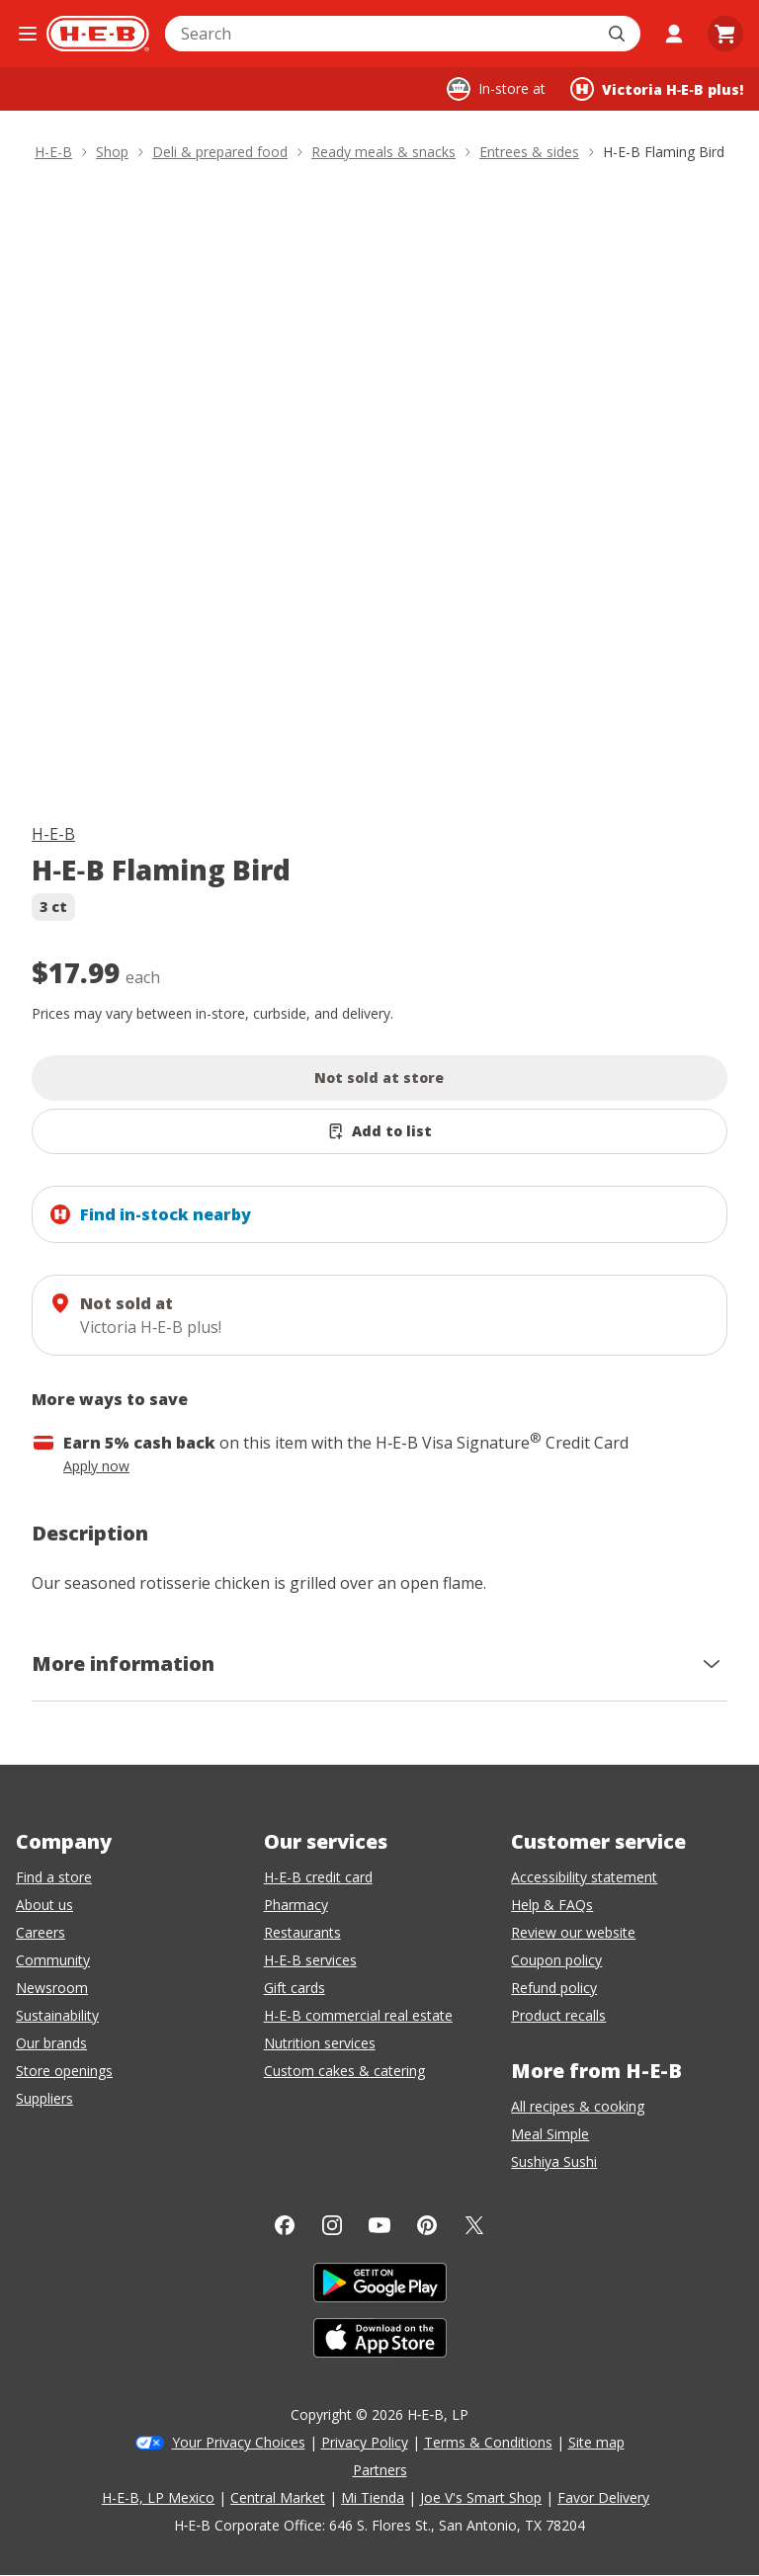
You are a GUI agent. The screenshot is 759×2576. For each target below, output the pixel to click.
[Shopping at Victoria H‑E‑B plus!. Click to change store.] (656, 89)
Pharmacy (296, 1904)
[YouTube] (379, 2225)
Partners (380, 2469)
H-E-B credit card (318, 1877)
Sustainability (57, 2015)
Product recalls (558, 2015)
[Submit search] (618, 33)
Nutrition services (320, 2043)
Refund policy (554, 1987)
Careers (40, 1932)
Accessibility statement (584, 1877)
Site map (596, 2442)
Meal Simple (550, 2133)
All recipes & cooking (577, 2106)
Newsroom (52, 1987)
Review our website (573, 1932)
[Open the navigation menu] (27, 33)
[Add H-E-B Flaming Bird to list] (379, 1131)
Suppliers (44, 2098)
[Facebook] (284, 2225)
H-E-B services (310, 1960)
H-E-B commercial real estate (358, 2015)
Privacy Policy (364, 2442)
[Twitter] (474, 2225)
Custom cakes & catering (344, 2070)
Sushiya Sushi (554, 2161)
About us (44, 1904)
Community (53, 1960)
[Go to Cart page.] (725, 33)
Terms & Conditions (488, 2442)
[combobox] (381, 33)
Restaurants (302, 1932)
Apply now (96, 1465)
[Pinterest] (427, 2225)
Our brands (51, 2043)
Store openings (64, 2070)
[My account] (674, 33)
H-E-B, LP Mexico (158, 2497)
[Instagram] (332, 2225)
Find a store (54, 1877)
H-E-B (53, 834)
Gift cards (294, 1987)
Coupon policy (556, 1960)
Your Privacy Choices (238, 2442)
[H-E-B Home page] (97, 33)
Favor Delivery (603, 2497)
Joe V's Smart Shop (481, 2497)
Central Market (277, 2497)
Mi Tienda (372, 2497)
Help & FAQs (552, 1904)
